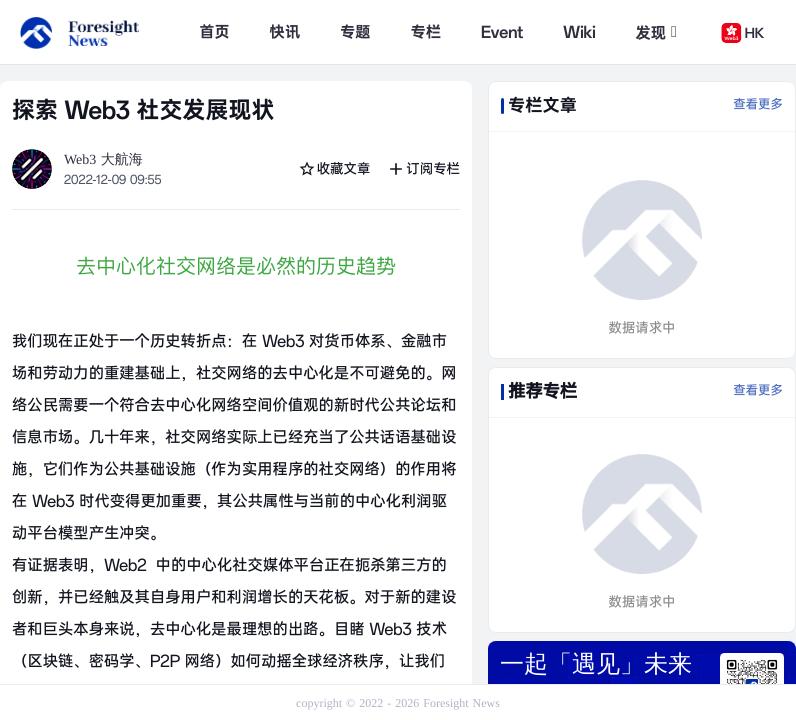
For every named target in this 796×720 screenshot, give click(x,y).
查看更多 (758, 105)
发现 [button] (656, 33)
